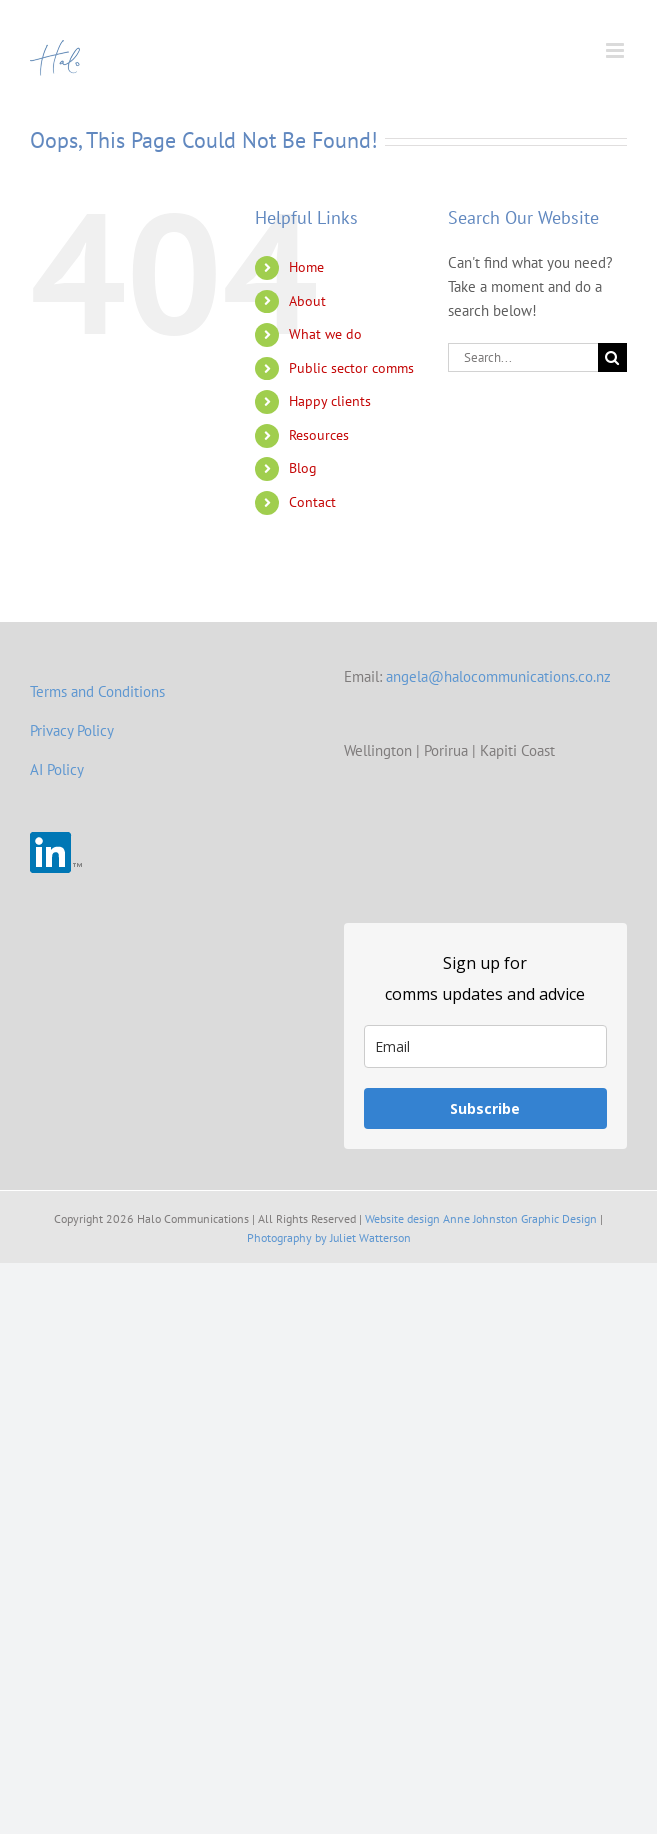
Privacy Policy (72, 730)
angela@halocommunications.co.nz (498, 676)
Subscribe (485, 1108)
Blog (303, 468)
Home (306, 267)
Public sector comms (351, 368)
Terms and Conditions (97, 691)
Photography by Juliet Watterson (329, 1237)
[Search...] (523, 357)
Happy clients (330, 401)
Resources (319, 435)
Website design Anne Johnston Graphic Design (481, 1218)
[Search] (612, 357)
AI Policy (57, 769)
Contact (312, 502)
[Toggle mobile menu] (616, 50)
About (307, 301)
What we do (325, 334)
